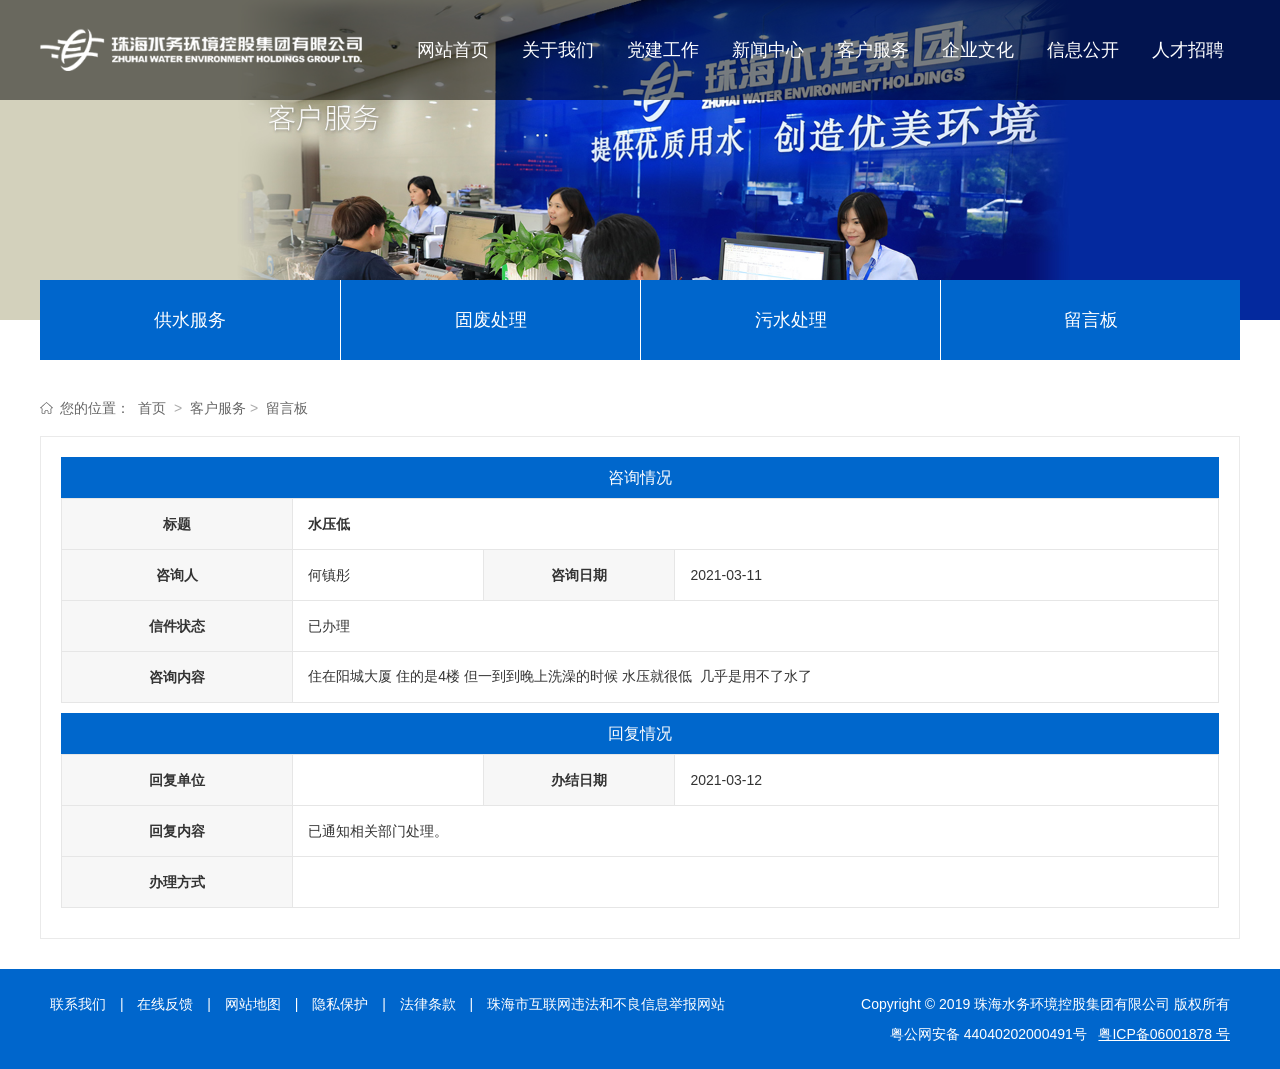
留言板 (1091, 320)
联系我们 (78, 1004)
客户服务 (873, 50)
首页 (152, 408)
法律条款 (428, 1004)
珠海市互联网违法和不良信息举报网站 (606, 1004)
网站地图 (253, 1004)
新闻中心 (768, 50)
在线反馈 (165, 1004)
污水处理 (791, 320)
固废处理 (491, 320)
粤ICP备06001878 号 (1164, 1034)
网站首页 (453, 50)
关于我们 (558, 50)
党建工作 (663, 50)
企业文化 (978, 50)
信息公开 (1083, 50)
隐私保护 (340, 1004)
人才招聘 (1188, 50)
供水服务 (190, 320)
